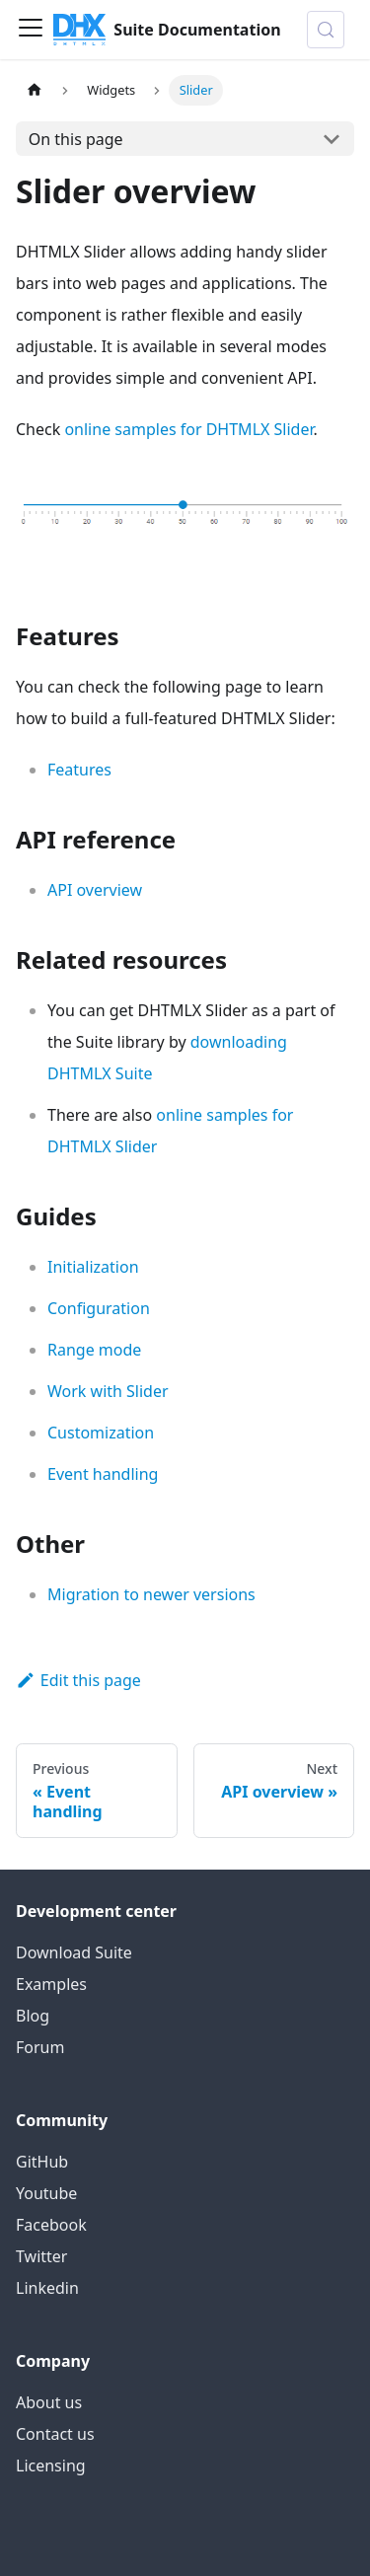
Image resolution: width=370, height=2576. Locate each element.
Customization (100, 1432)
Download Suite (74, 1952)
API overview (94, 890)
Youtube (46, 2193)
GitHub (42, 2161)
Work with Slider (108, 1391)
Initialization (93, 1267)
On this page (76, 139)
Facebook (51, 2225)
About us (49, 2402)
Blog (32, 2015)
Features (79, 769)
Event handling (102, 1474)
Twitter (41, 2256)
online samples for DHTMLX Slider (188, 429)
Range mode (94, 1350)
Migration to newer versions (151, 1594)
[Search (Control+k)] (325, 29)
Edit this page (78, 1680)
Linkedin (47, 2288)
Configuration (98, 1308)
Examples (51, 1984)
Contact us (55, 2434)
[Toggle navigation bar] (30, 29)
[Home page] (34, 90)
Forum (40, 2047)
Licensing (51, 2465)
